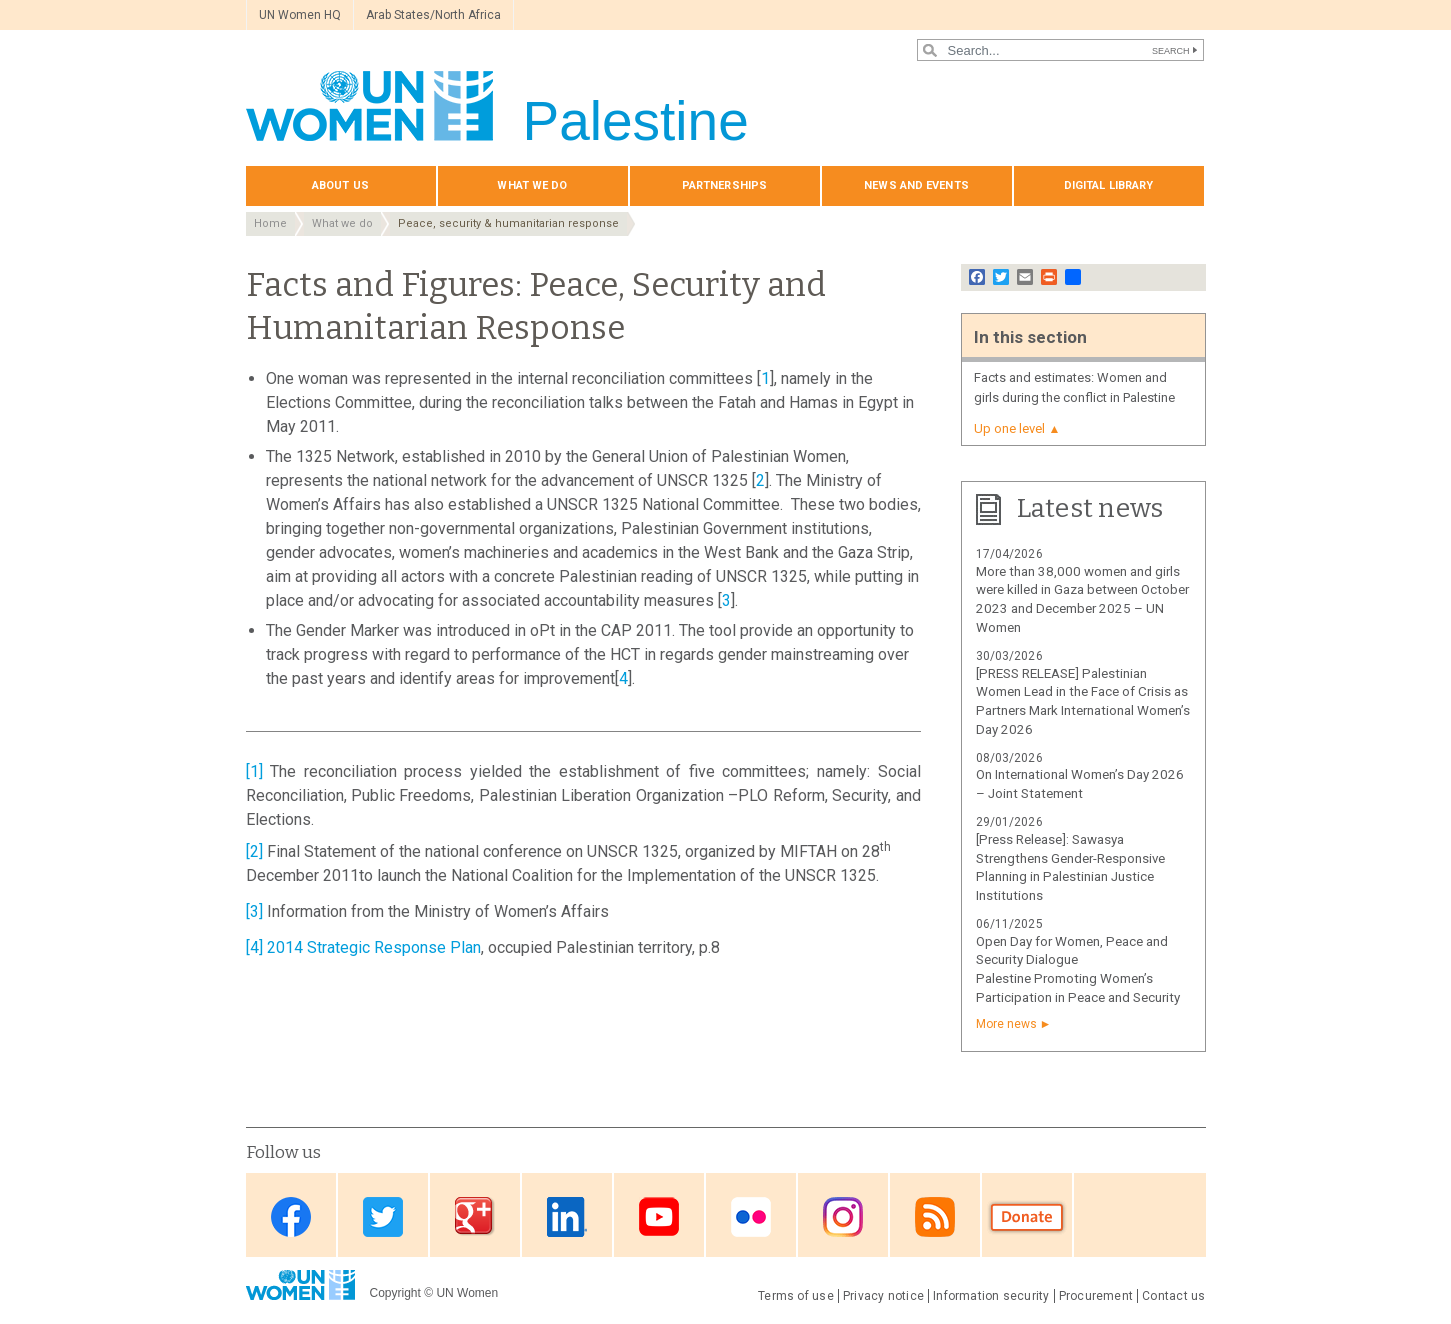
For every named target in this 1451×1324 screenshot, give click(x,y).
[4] (254, 947)
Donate (1027, 1216)
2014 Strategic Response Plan (374, 947)
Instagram (843, 1216)
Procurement (1096, 1296)
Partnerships (724, 185)
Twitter (383, 1216)
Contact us (1173, 1296)
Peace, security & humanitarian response (508, 223)
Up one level (1009, 428)
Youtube (659, 1216)
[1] (254, 771)
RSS (935, 1216)
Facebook (291, 1216)
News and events (916, 185)
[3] (254, 911)
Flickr (751, 1216)
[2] (254, 851)
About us (340, 185)
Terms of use (796, 1296)
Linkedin (567, 1216)
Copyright (395, 1293)
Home (270, 223)
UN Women (467, 1293)
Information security (991, 1296)
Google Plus (475, 1216)
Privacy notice (883, 1296)
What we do (532, 185)
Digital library (1109, 185)
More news (1006, 1024)
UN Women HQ (300, 15)
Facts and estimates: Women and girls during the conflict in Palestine (1074, 387)
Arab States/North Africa (433, 15)
